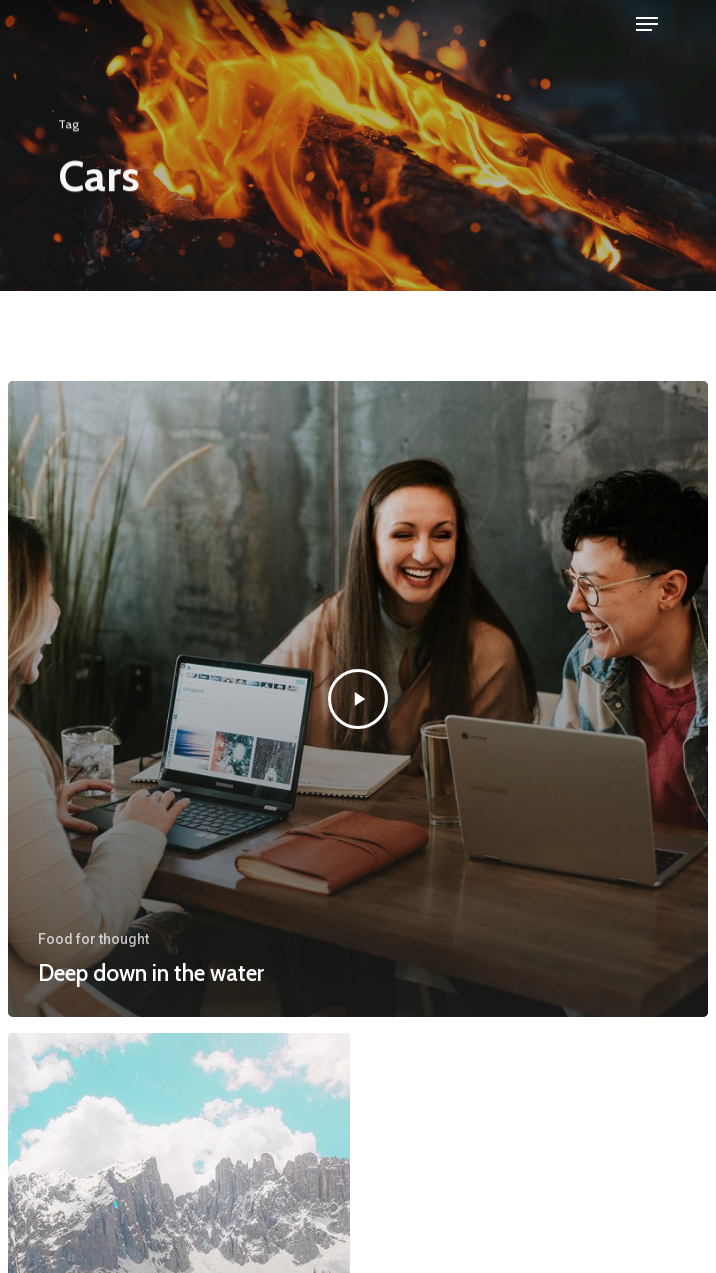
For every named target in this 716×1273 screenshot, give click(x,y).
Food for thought (93, 939)
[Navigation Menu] (647, 24)
